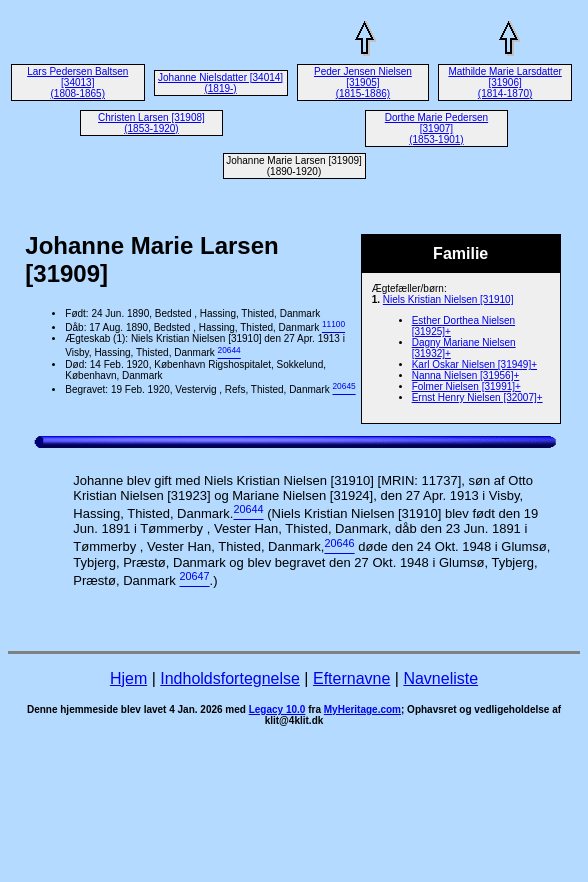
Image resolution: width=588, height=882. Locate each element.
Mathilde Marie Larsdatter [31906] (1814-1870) (504, 82)
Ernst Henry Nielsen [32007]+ (477, 397)
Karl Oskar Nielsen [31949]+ (474, 364)
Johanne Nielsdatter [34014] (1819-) (220, 83)
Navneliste (440, 678)
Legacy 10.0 (277, 709)
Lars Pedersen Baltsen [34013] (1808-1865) (77, 82)
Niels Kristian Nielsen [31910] (448, 299)
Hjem (128, 678)
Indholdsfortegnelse (230, 678)
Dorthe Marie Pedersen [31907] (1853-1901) (436, 128)
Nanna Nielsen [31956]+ (466, 375)
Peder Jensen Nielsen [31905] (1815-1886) (363, 82)
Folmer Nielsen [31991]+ (466, 386)
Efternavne (351, 678)
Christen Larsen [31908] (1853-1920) (151, 123)
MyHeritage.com (362, 709)
